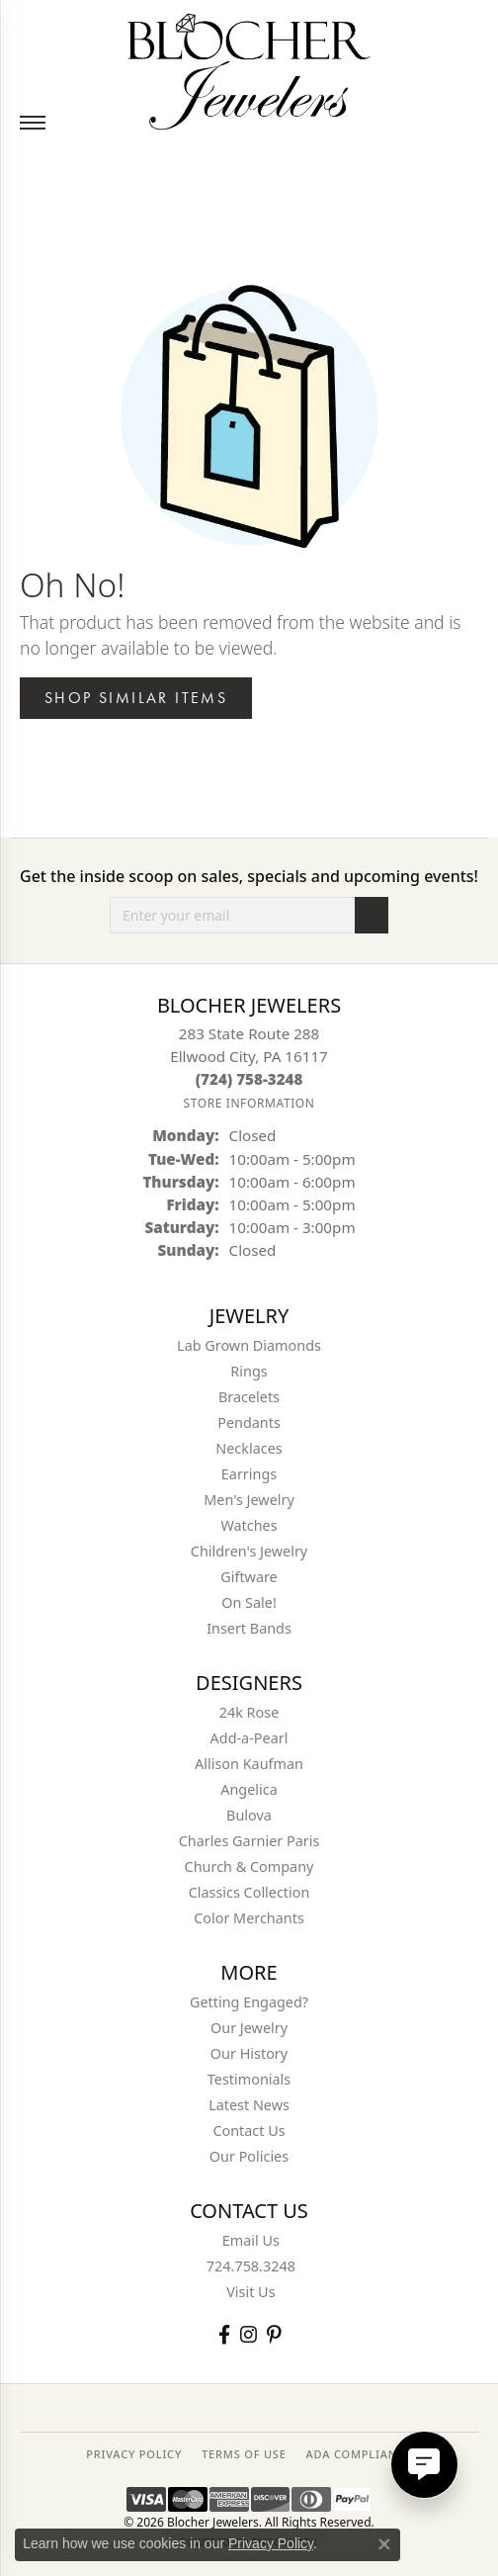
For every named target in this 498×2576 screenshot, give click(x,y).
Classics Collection (249, 1892)
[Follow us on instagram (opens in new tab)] (248, 2334)
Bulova (249, 1815)
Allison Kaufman (249, 1763)
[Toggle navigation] (32, 122)
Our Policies (249, 2156)
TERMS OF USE (244, 2453)
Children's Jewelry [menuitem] (249, 1551)
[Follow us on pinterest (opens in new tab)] (274, 2334)
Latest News (249, 2104)
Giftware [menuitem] (249, 1576)
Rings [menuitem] (248, 1371)
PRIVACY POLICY (134, 2453)
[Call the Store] (249, 1079)
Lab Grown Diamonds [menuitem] (249, 1345)
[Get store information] (248, 1103)
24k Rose (249, 1712)
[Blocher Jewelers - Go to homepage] (249, 67)
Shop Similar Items (135, 697)
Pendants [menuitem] (249, 1422)
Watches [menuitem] (248, 1525)
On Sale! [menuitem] (249, 1602)
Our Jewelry (249, 2027)
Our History (249, 2053)
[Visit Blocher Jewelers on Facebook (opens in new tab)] (224, 2334)
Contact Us (248, 2130)
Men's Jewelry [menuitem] (249, 1499)
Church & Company (249, 1866)
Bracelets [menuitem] (249, 1396)
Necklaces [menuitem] (248, 1448)
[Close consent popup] (384, 2544)
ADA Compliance (359, 2453)
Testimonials (249, 2079)
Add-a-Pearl (249, 1738)
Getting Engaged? (249, 2002)
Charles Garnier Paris (249, 1840)
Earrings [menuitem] (249, 1474)
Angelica (248, 1789)
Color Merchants (249, 1918)
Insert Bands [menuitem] (249, 1628)
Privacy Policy (270, 2543)
